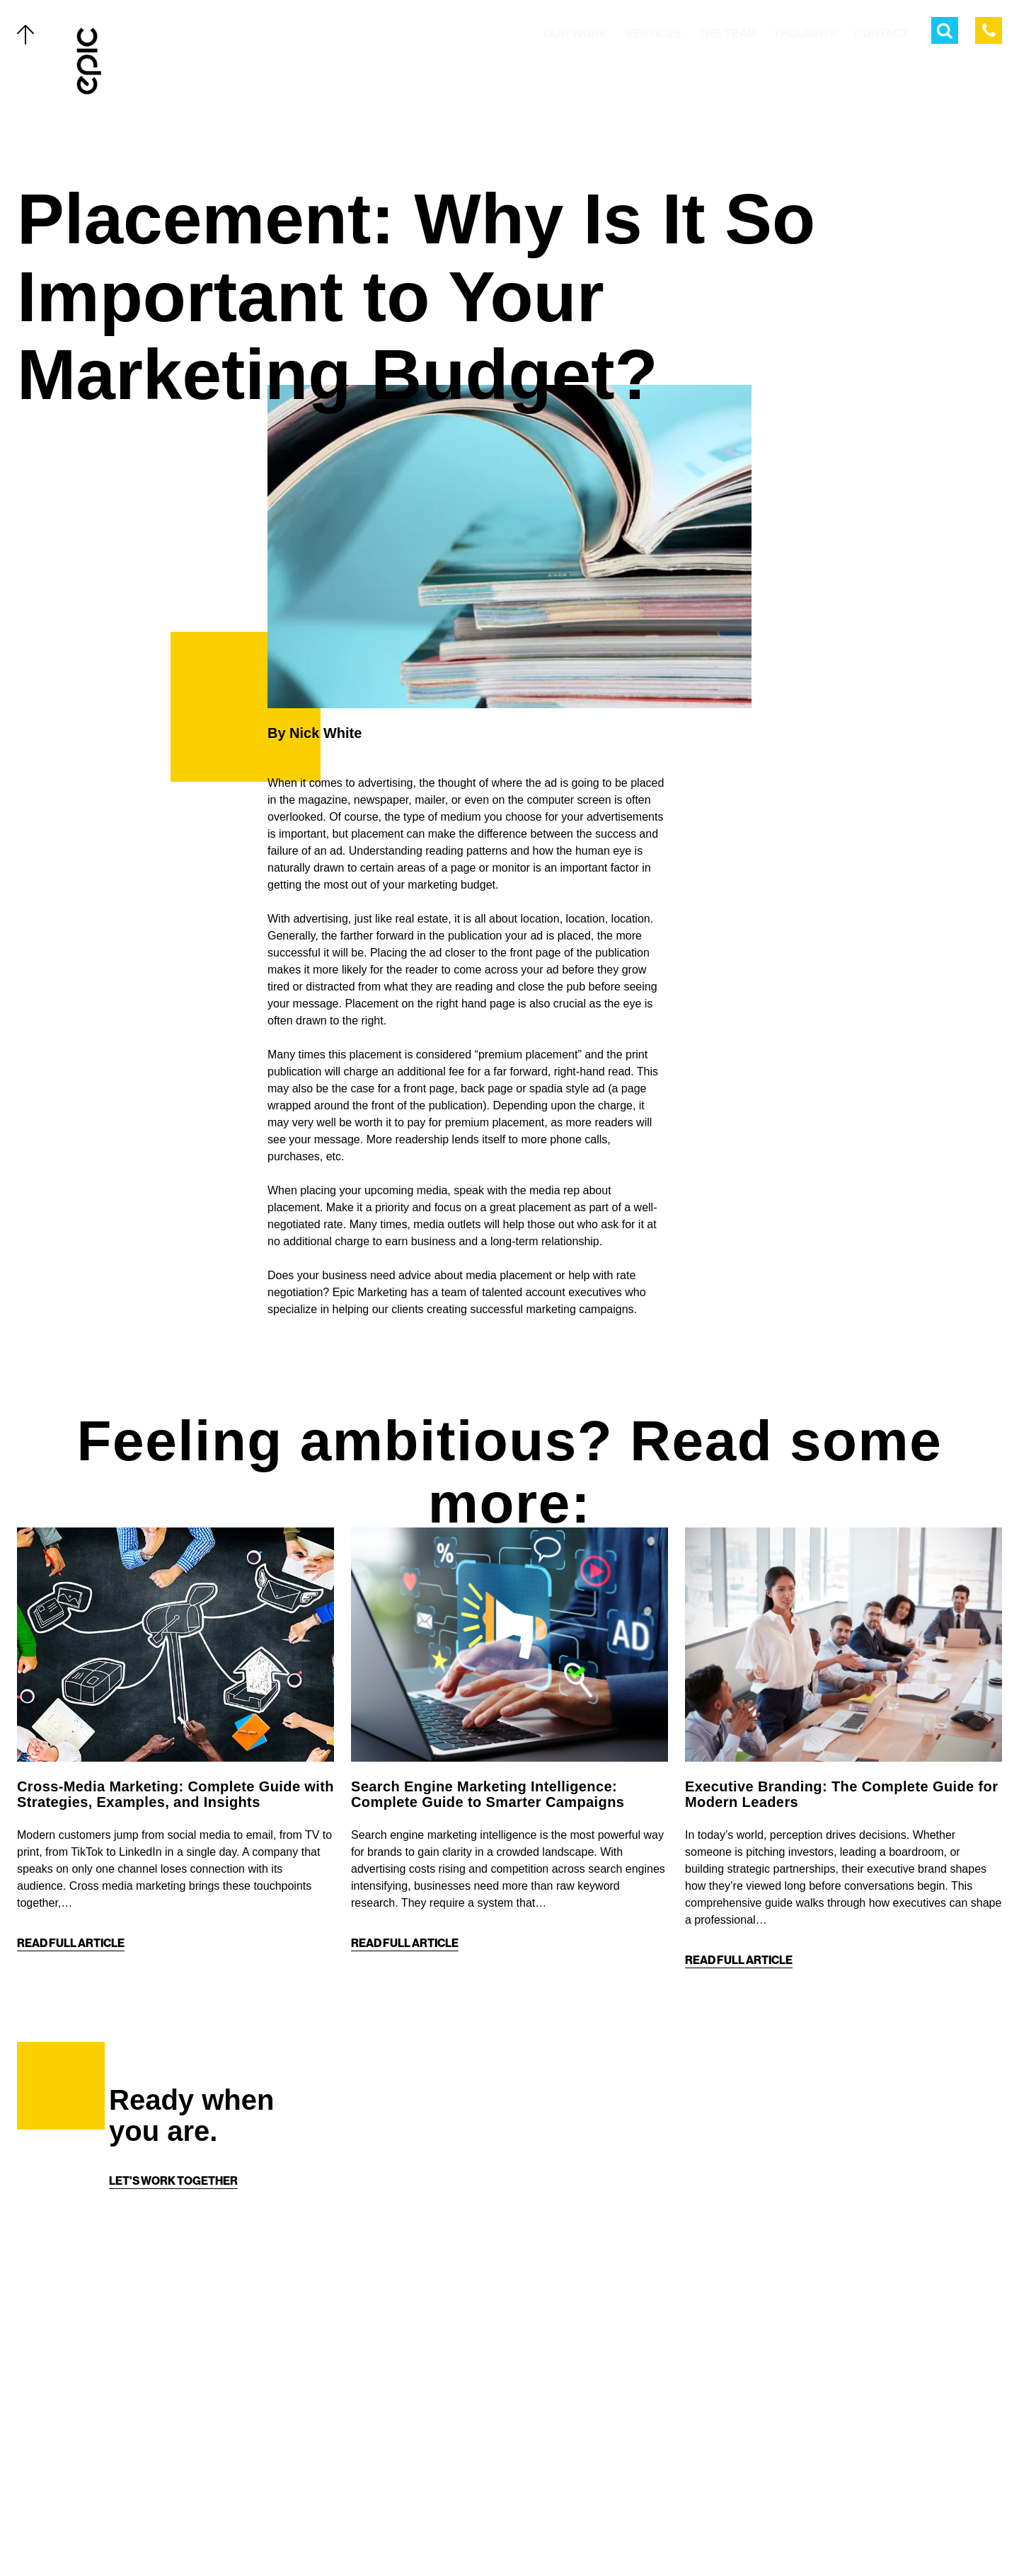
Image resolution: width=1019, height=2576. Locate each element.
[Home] (89, 61)
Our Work (138, 2352)
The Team (135, 2413)
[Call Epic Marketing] (988, 30)
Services (134, 2383)
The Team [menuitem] (727, 34)
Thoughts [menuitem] (805, 34)
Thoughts (138, 2443)
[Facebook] (495, 2535)
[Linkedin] (552, 2535)
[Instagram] (524, 2535)
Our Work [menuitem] (575, 34)
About (127, 2474)
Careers (134, 2535)
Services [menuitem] (653, 34)
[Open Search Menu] (944, 30)
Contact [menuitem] (881, 34)
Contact (134, 2504)
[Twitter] (467, 2535)
